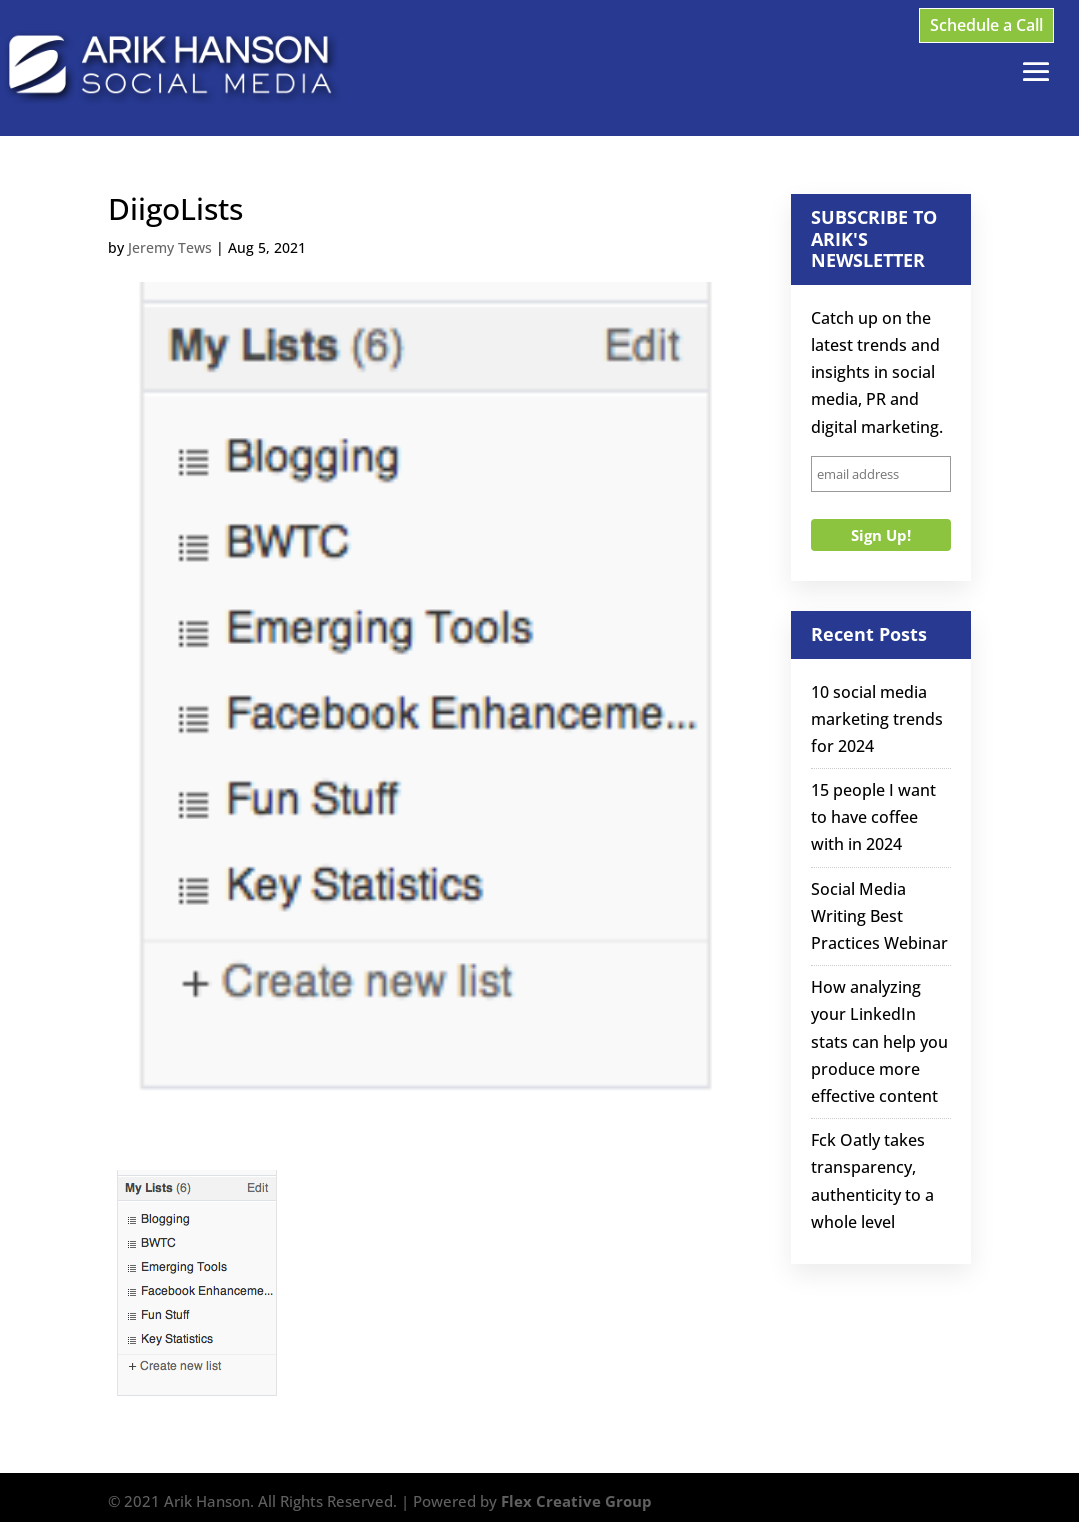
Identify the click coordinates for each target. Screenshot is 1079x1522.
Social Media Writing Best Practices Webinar (879, 916)
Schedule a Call (986, 25)
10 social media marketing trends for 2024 (877, 719)
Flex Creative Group (576, 1501)
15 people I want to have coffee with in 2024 (873, 817)
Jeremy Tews (170, 247)
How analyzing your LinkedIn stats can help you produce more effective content (879, 1041)
